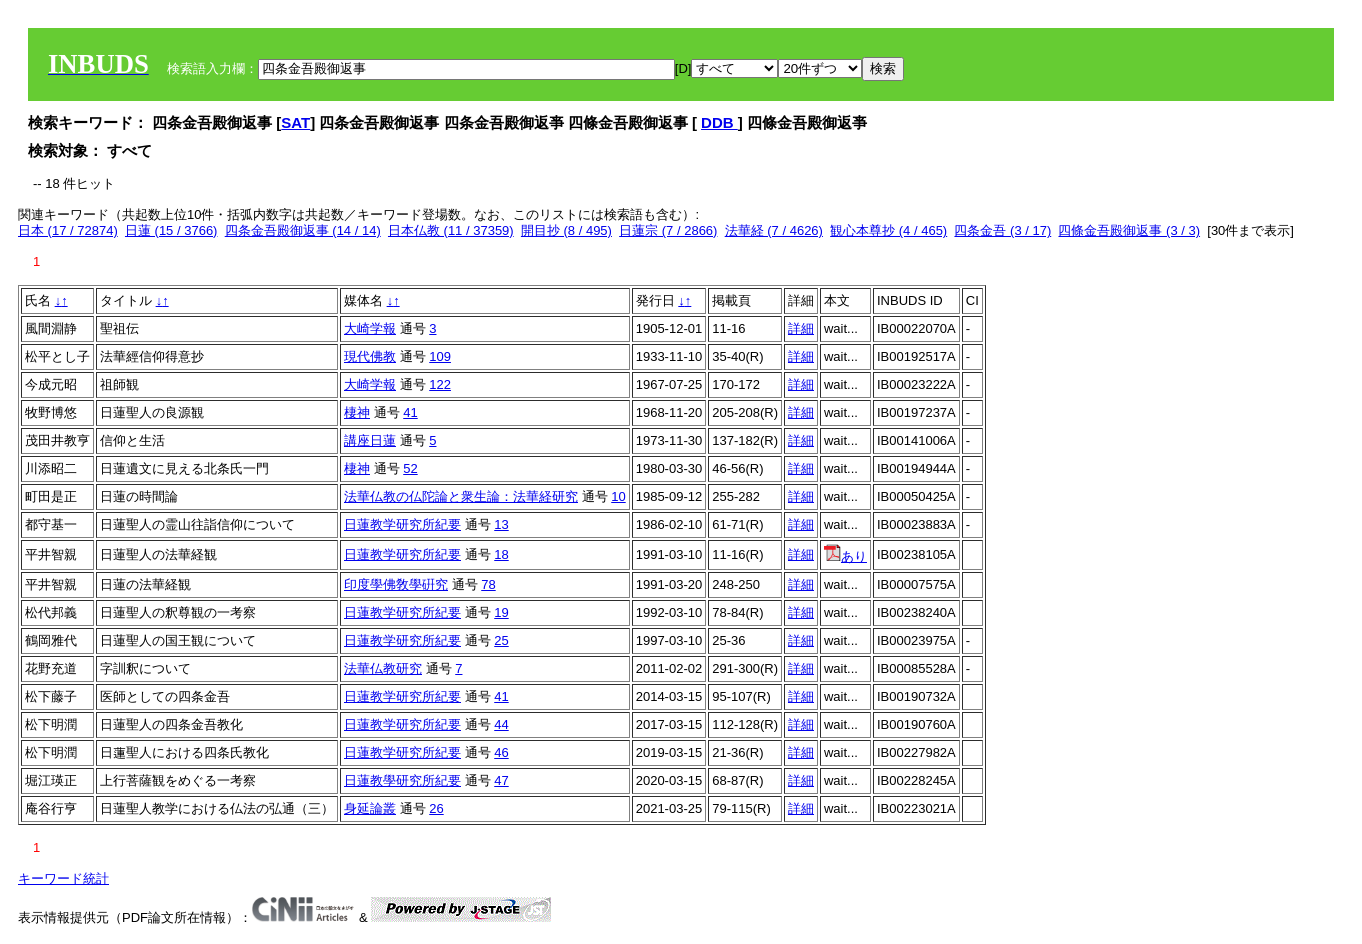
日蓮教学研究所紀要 (402, 524)
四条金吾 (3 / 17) (1002, 230)
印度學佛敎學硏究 (396, 584)
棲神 (357, 412)
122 (440, 384)
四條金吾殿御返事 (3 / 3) (1129, 230)
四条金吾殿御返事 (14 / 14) (303, 230)
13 (501, 524)
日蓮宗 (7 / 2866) (668, 230)
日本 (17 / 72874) (68, 230)
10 (618, 496)
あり (845, 556)
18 (501, 554)
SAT (295, 122)
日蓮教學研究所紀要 (402, 780)
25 (501, 640)
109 (440, 356)
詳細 (801, 328)
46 (501, 752)
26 (436, 808)
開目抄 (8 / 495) (566, 230)
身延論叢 (370, 808)
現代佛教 (370, 356)
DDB (719, 122)
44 (501, 724)
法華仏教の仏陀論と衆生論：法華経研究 (461, 496)
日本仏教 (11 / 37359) (451, 230)
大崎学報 (370, 328)
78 (488, 584)
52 (410, 468)
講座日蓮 (370, 440)
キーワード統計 (63, 878)
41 (410, 412)
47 (501, 780)
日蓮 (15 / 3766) (171, 230)
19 (501, 612)
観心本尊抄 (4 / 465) (888, 230)
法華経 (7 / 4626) (774, 230)
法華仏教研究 (383, 668)
